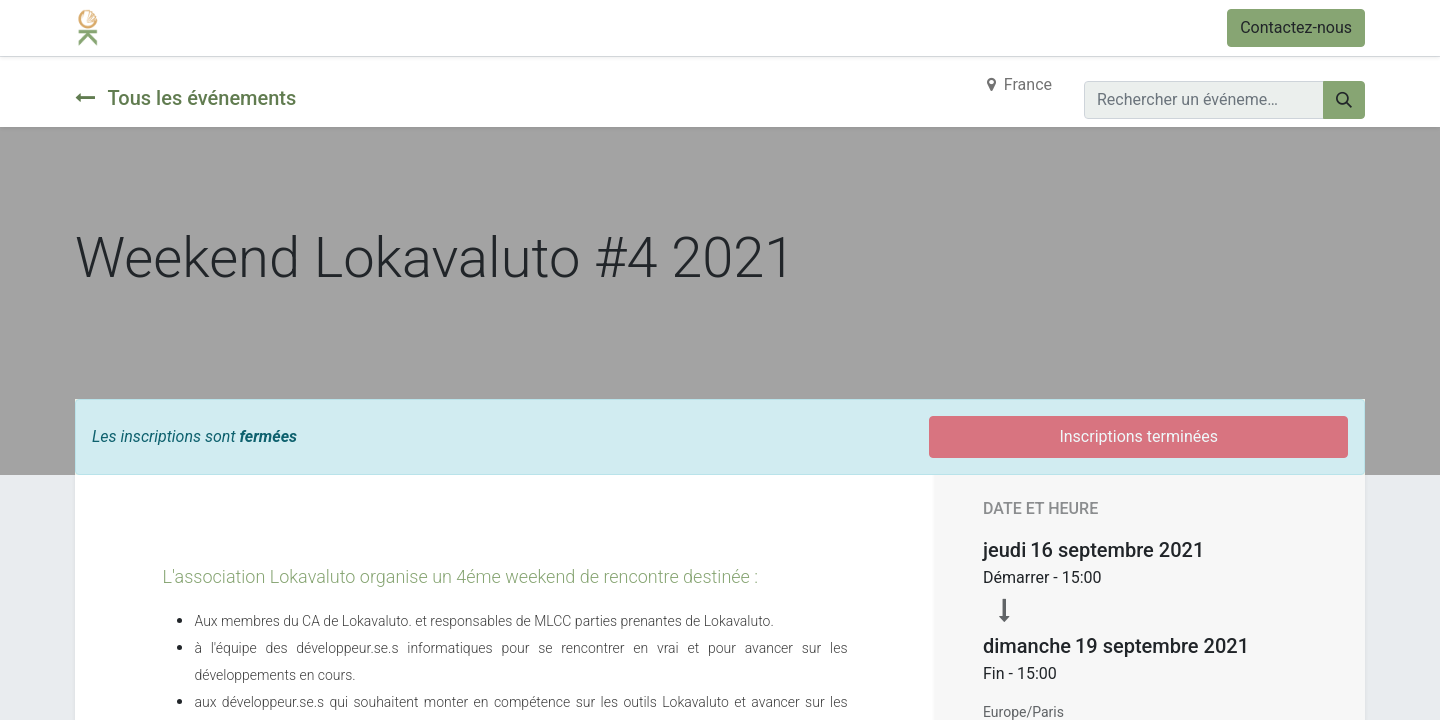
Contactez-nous (1296, 27)
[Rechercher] (1344, 100)
